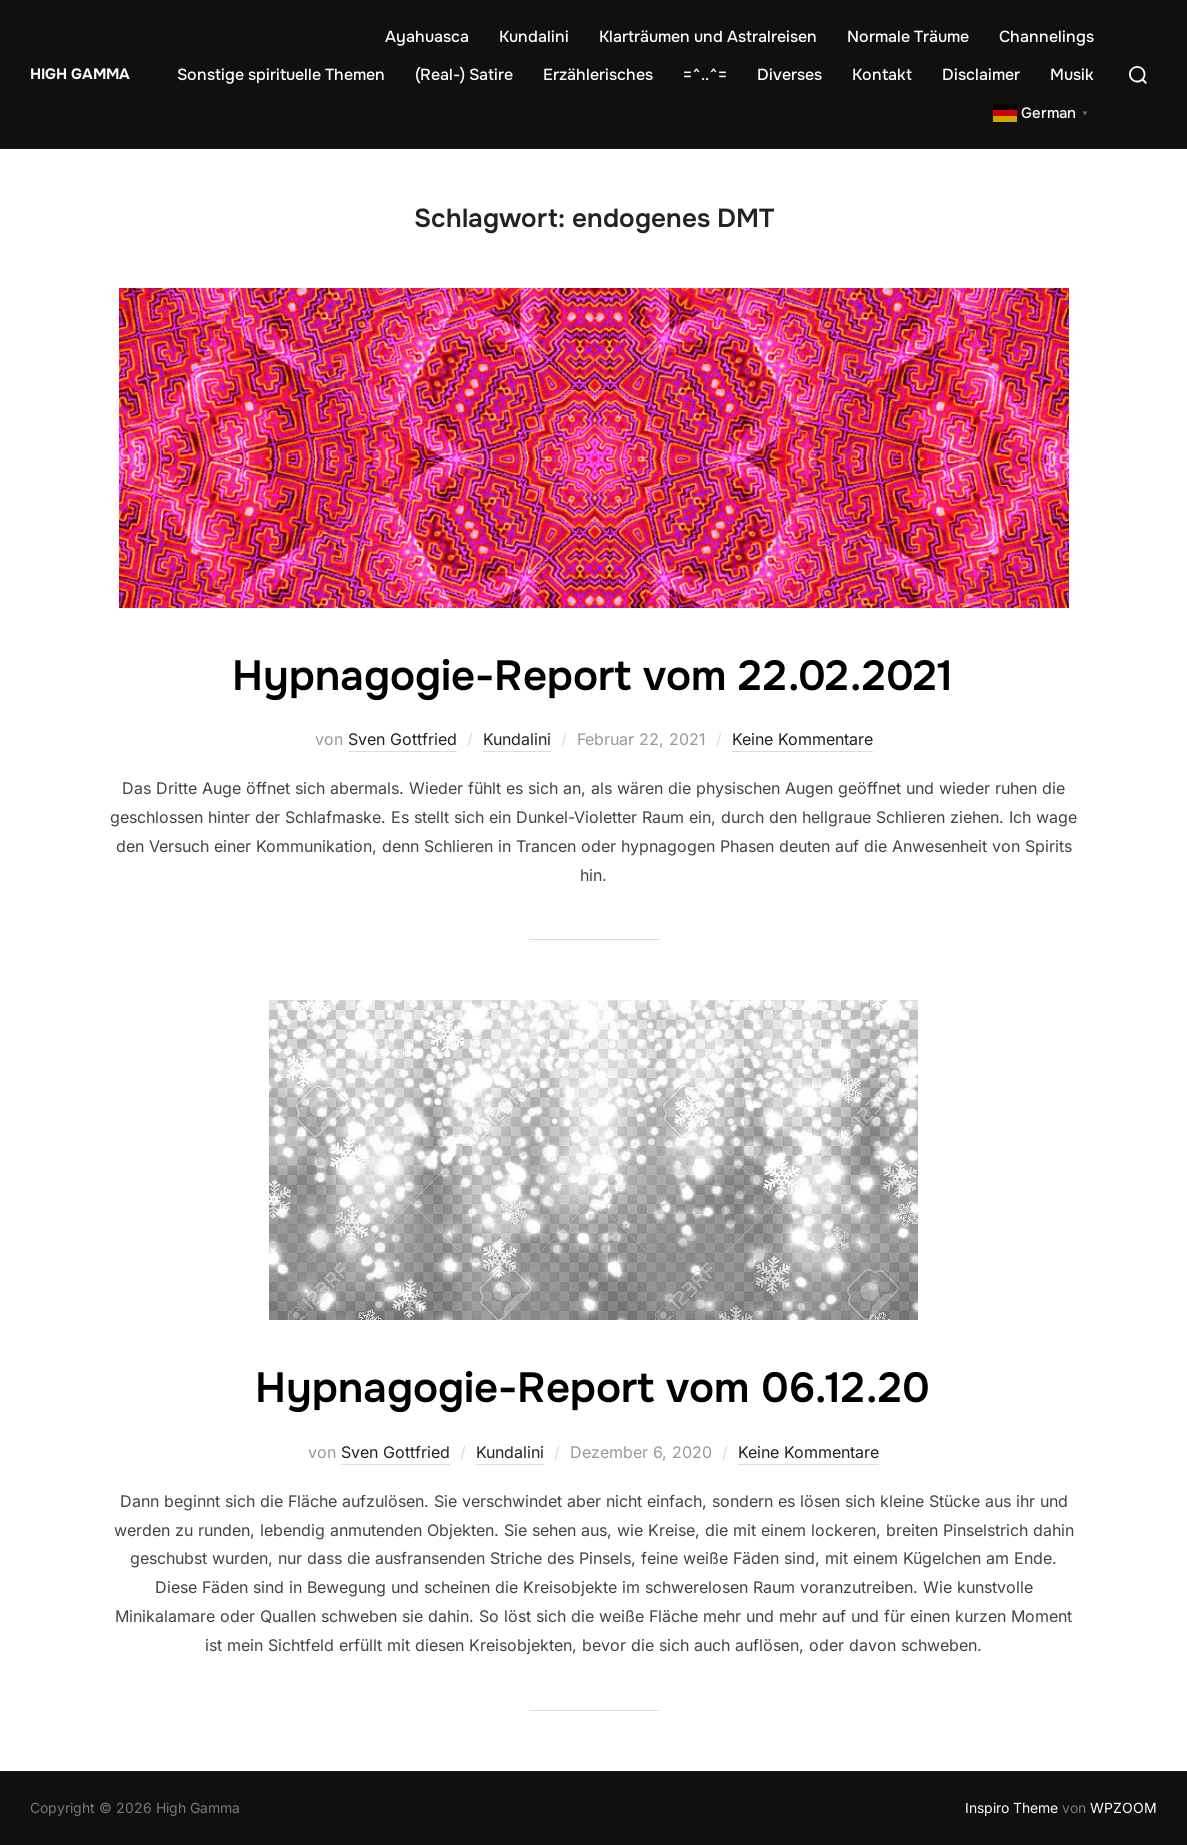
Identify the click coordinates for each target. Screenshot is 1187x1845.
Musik (1072, 74)
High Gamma (80, 74)
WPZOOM (1123, 1807)
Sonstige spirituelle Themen (281, 74)
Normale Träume (908, 36)
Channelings (1046, 36)
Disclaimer (981, 74)
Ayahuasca (427, 36)
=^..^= (705, 74)
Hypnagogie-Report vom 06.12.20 (592, 1388)
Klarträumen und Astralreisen (708, 36)
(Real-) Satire (464, 74)
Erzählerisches (598, 74)
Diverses (789, 74)
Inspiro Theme (1011, 1807)
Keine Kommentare (802, 739)
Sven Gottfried (402, 739)
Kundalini (534, 36)
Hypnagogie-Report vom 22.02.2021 (592, 676)
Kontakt (882, 74)
